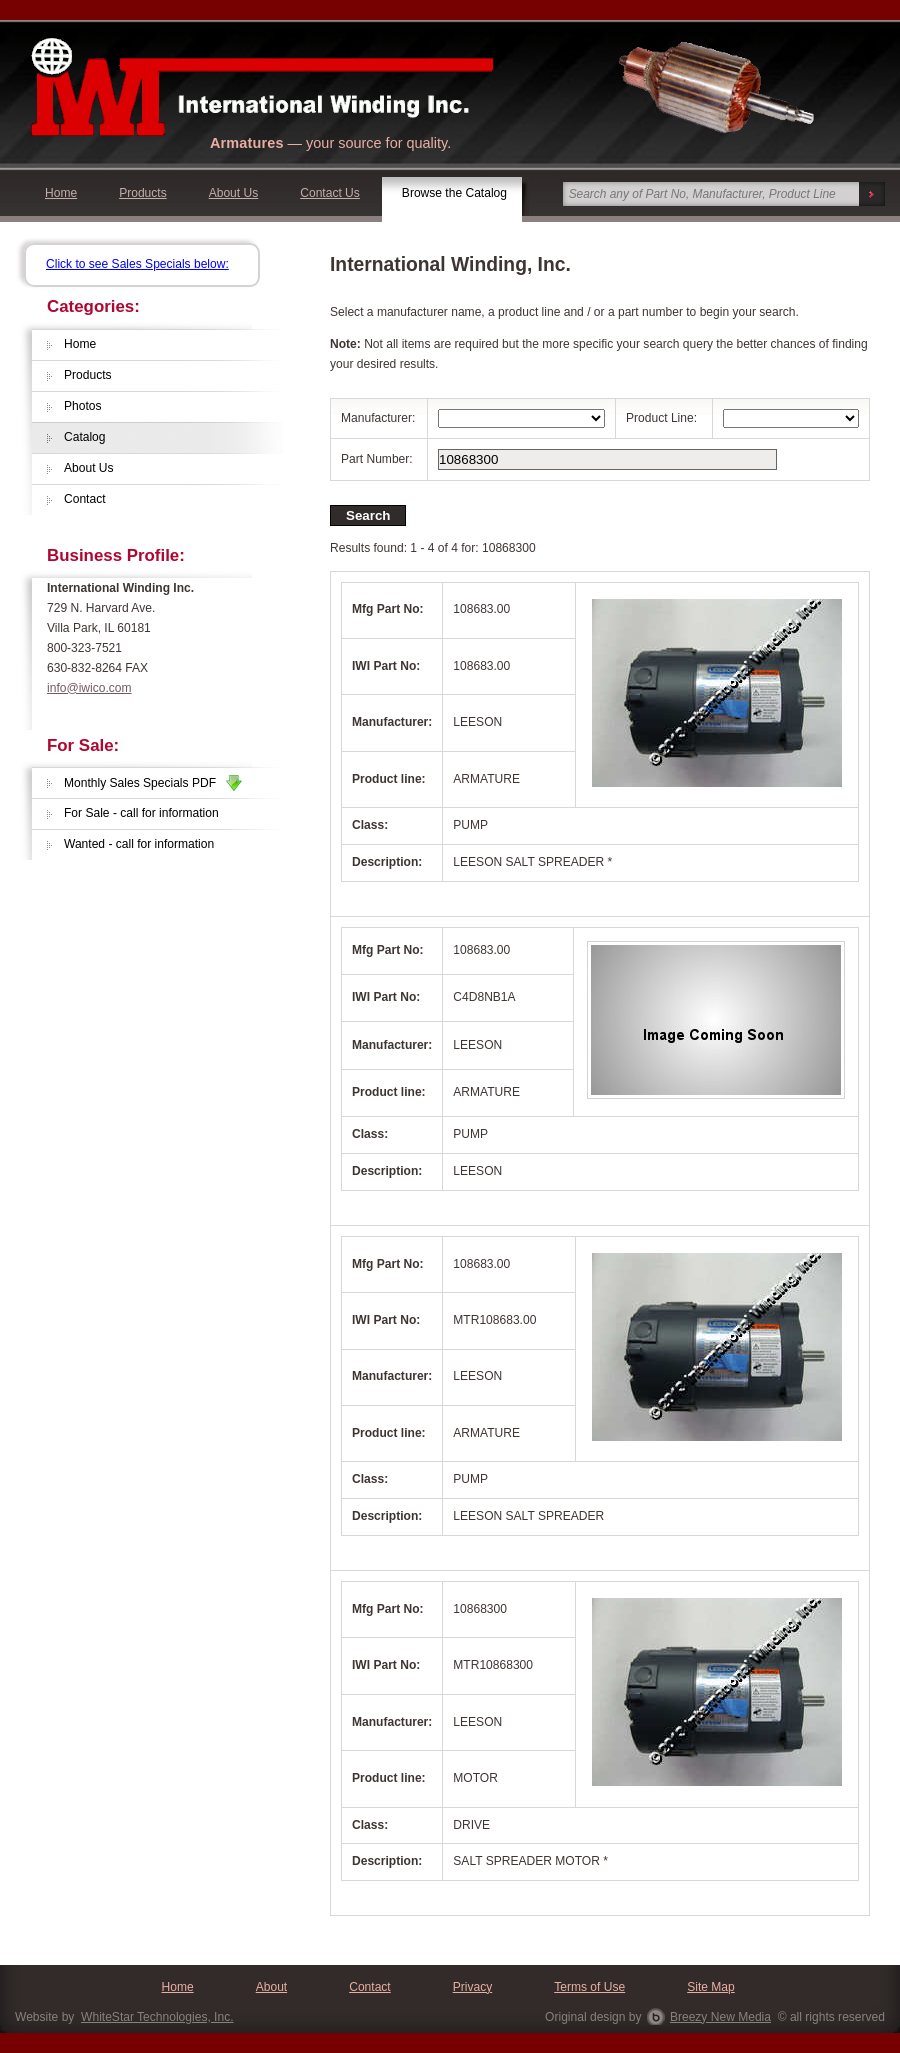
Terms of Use (589, 1987)
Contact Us (330, 193)
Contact (85, 499)
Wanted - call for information (139, 844)
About (271, 1987)
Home (61, 193)
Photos (83, 406)
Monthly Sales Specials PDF (153, 783)
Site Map (711, 1987)
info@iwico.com (89, 688)
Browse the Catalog (454, 193)
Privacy (473, 1987)
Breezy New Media (720, 2017)
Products (143, 193)
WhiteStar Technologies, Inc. (157, 2017)
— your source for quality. (330, 143)
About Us (234, 193)
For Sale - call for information (141, 813)
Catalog (85, 437)
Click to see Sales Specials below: (137, 264)
